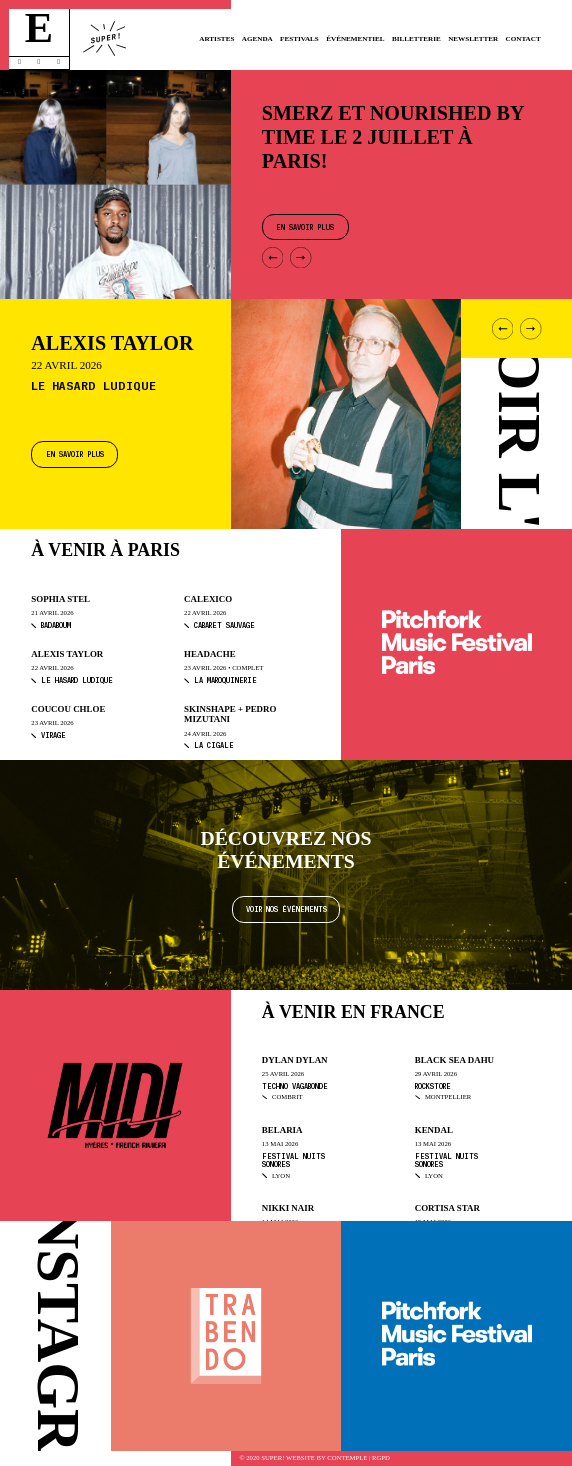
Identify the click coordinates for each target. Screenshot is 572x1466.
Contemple (347, 1458)
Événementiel (355, 39)
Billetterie (416, 39)
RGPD (381, 1458)
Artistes (216, 39)
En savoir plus (75, 453)
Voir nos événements (286, 908)
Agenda (257, 39)
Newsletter (473, 39)
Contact (523, 39)
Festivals (299, 39)
